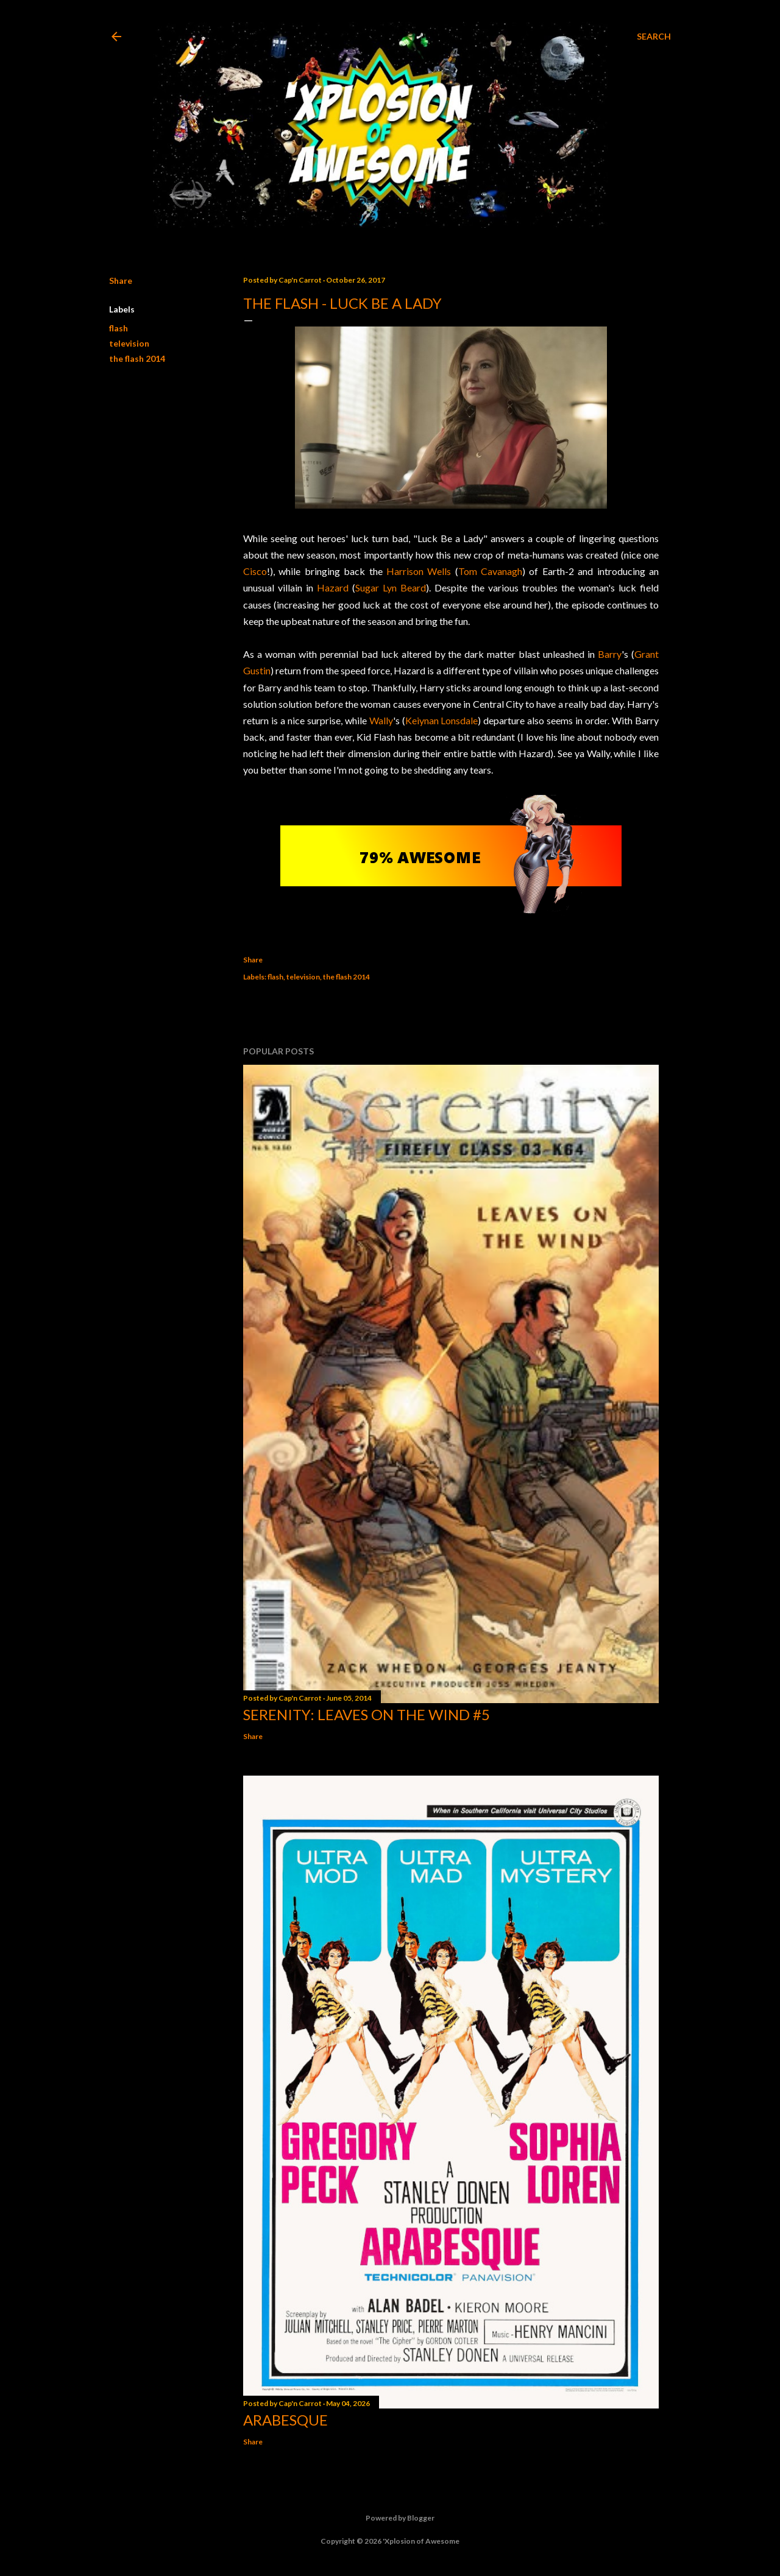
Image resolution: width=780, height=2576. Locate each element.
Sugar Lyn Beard (390, 587)
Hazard (333, 587)
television (129, 343)
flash (118, 328)
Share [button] (120, 280)
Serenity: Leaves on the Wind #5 (366, 1714)
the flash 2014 (137, 358)
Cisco (255, 571)
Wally (381, 720)
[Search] (654, 36)
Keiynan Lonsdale (441, 720)
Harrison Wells (418, 571)
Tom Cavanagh (490, 571)
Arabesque (285, 2420)
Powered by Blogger (390, 2518)
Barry (610, 654)
